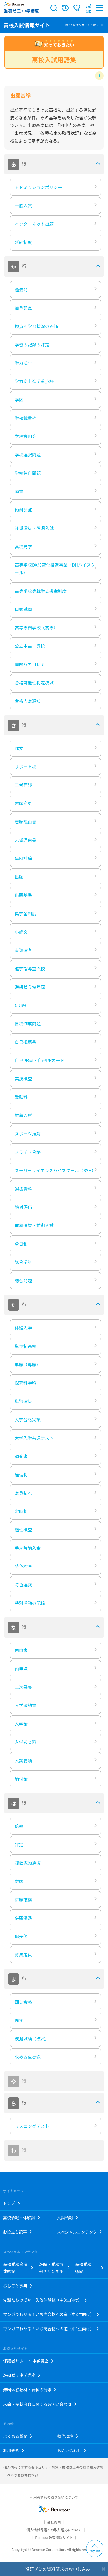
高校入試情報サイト (26, 25)
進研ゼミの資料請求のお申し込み (57, 2569)
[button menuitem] (88, 8)
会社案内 (54, 2522)
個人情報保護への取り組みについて (54, 2529)
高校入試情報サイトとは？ (81, 25)
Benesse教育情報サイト (54, 2537)
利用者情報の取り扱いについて (54, 2497)
